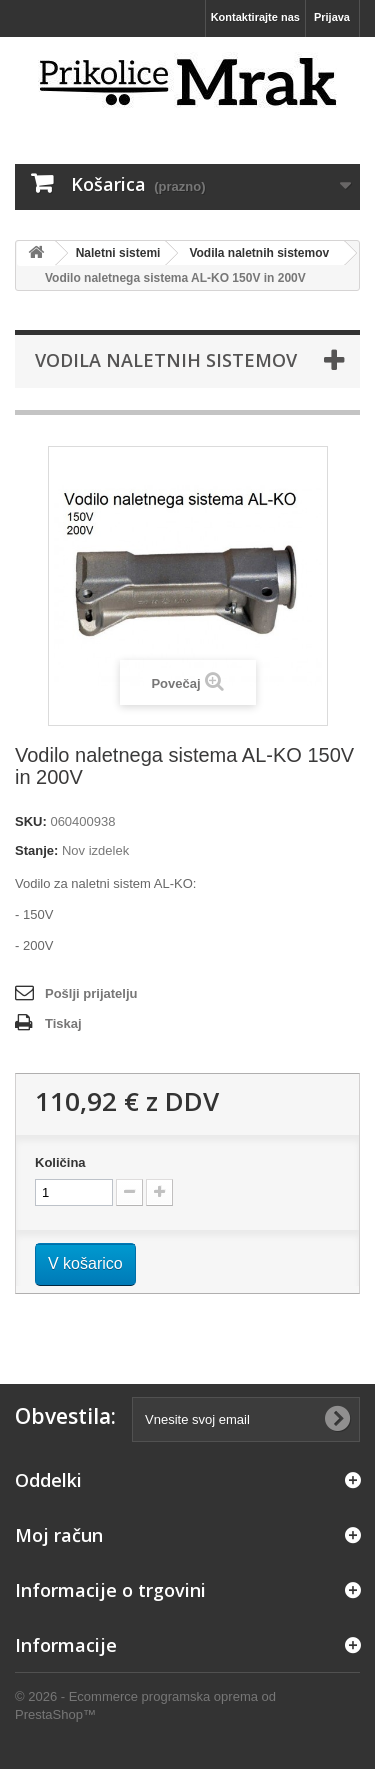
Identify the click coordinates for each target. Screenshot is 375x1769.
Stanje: (36, 850)
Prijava (332, 17)
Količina (60, 1162)
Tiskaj (63, 1023)
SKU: (31, 821)
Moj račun (59, 1535)
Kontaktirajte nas (255, 17)
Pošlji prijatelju (91, 993)
